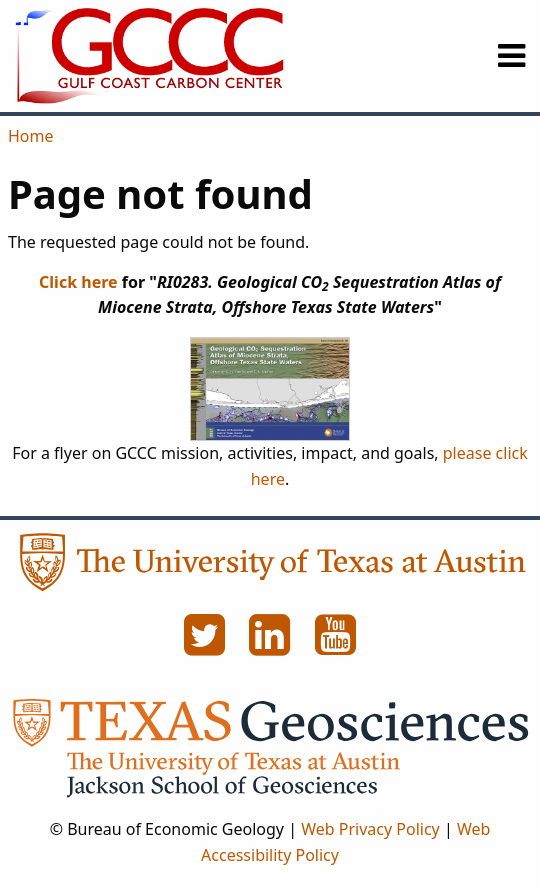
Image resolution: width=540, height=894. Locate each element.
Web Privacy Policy (370, 829)
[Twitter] (206, 646)
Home (31, 136)
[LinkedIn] (272, 646)
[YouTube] (336, 646)
